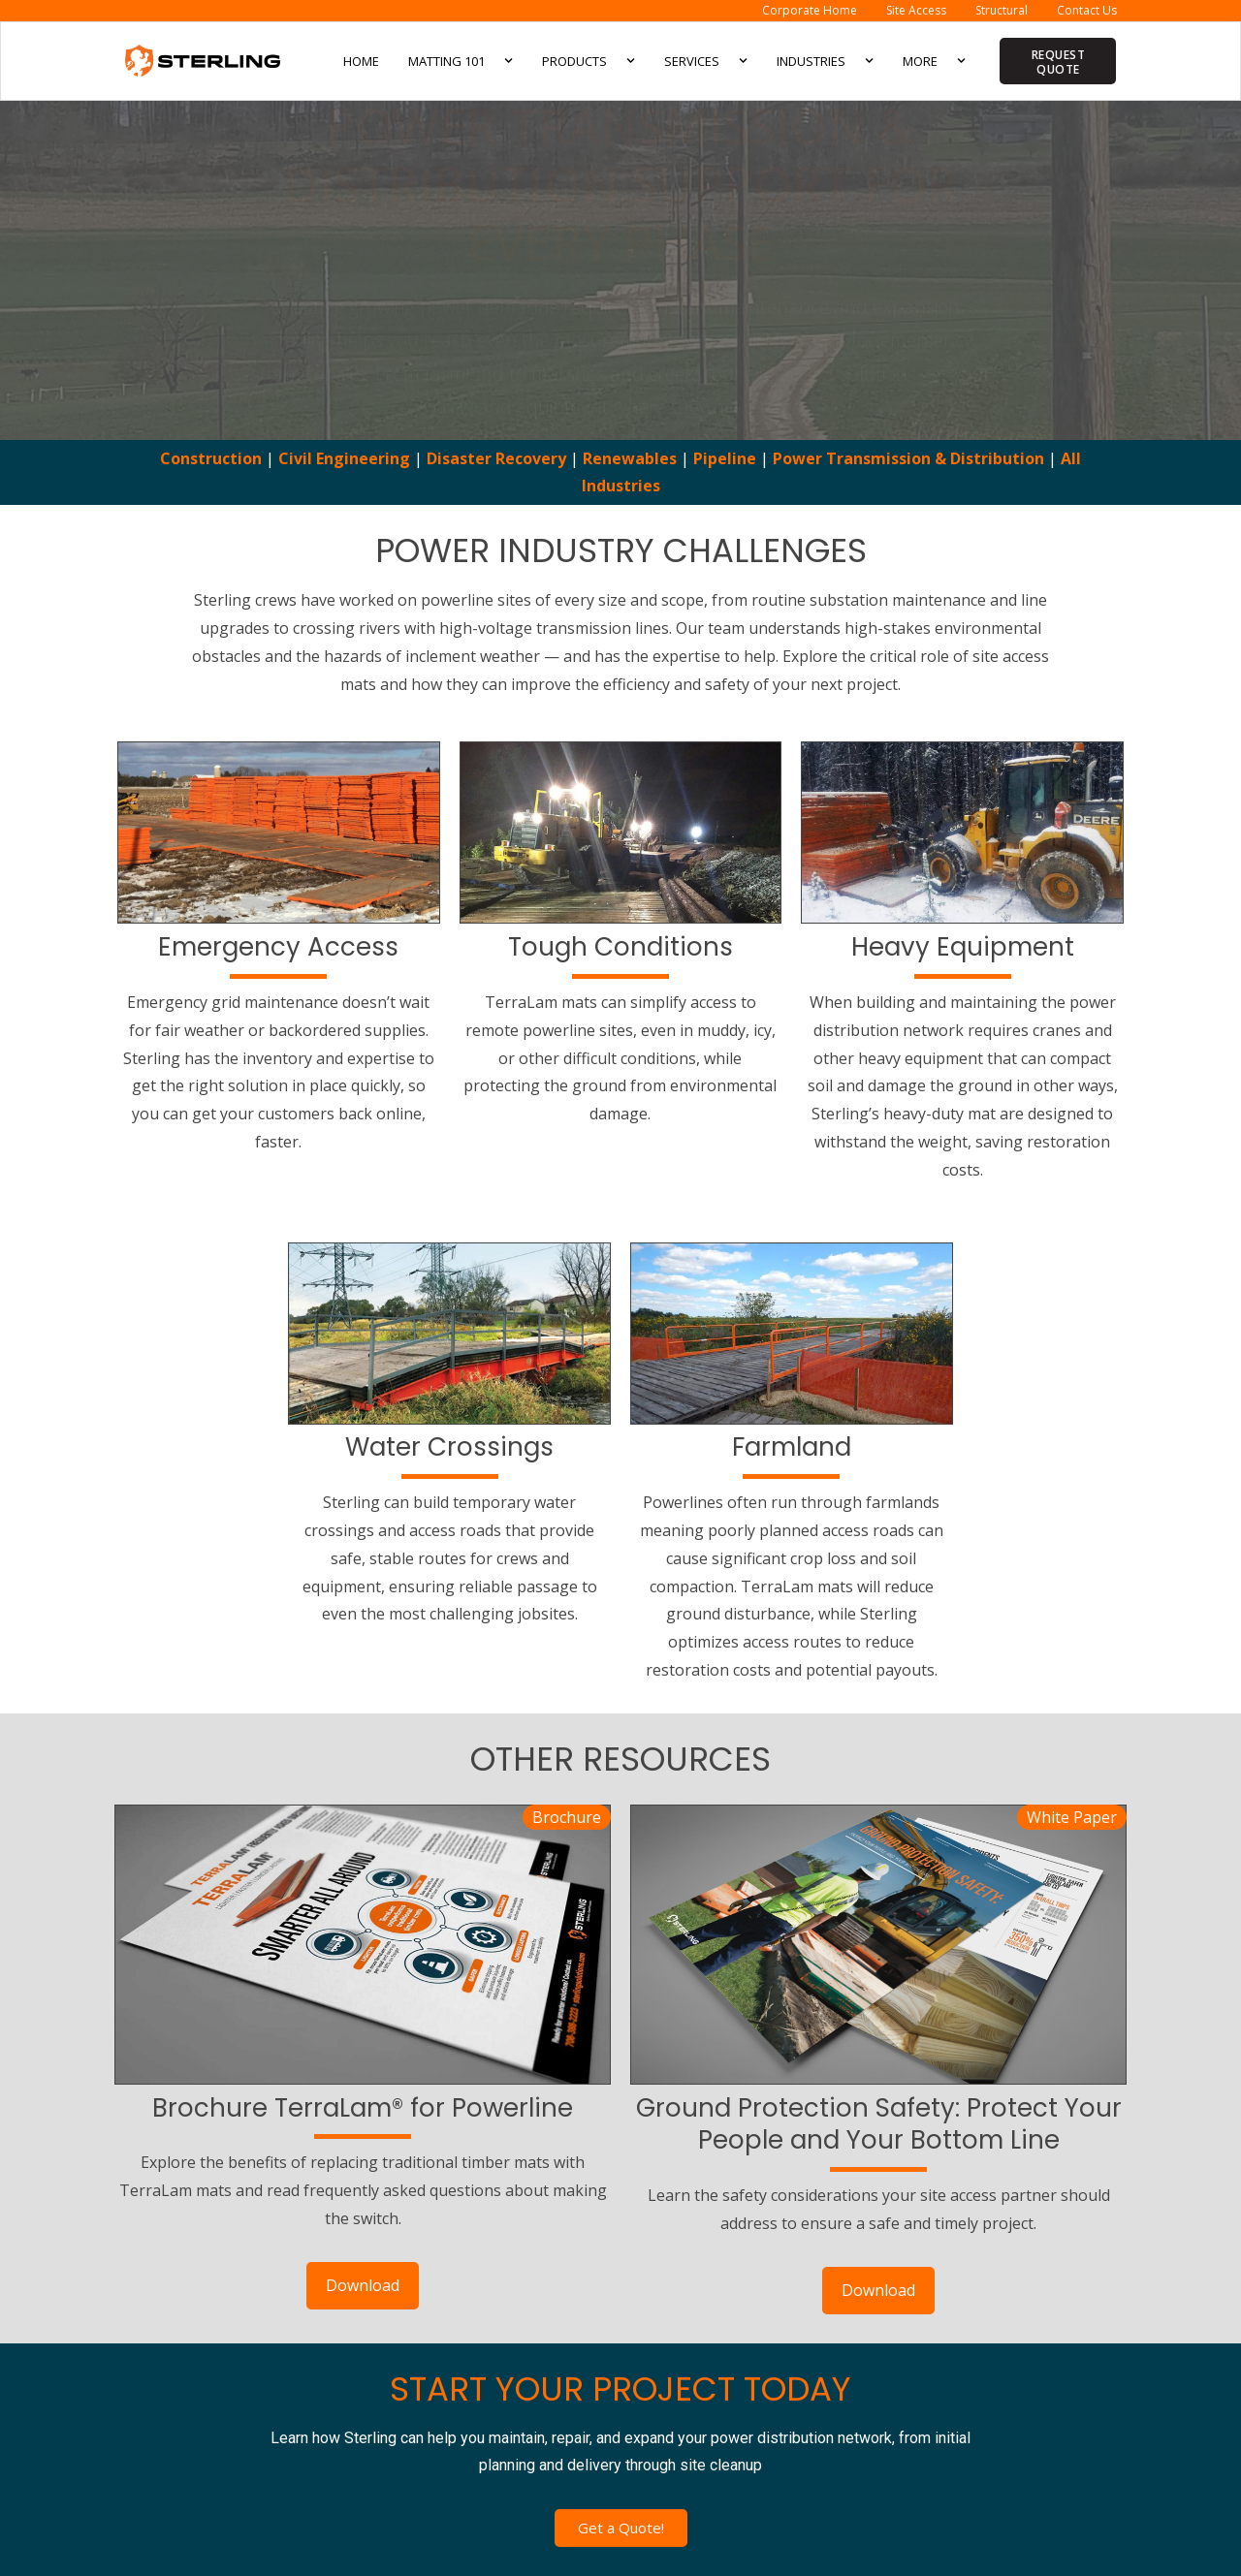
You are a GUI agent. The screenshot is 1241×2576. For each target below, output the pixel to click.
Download (362, 2285)
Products (588, 61)
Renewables (630, 458)
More (934, 61)
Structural (1001, 10)
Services (706, 61)
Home (361, 61)
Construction (211, 458)
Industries (825, 61)
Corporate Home (809, 10)
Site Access (916, 10)
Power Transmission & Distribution (910, 458)
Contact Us (1087, 10)
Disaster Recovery (496, 458)
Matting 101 (460, 61)
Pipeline (724, 458)
